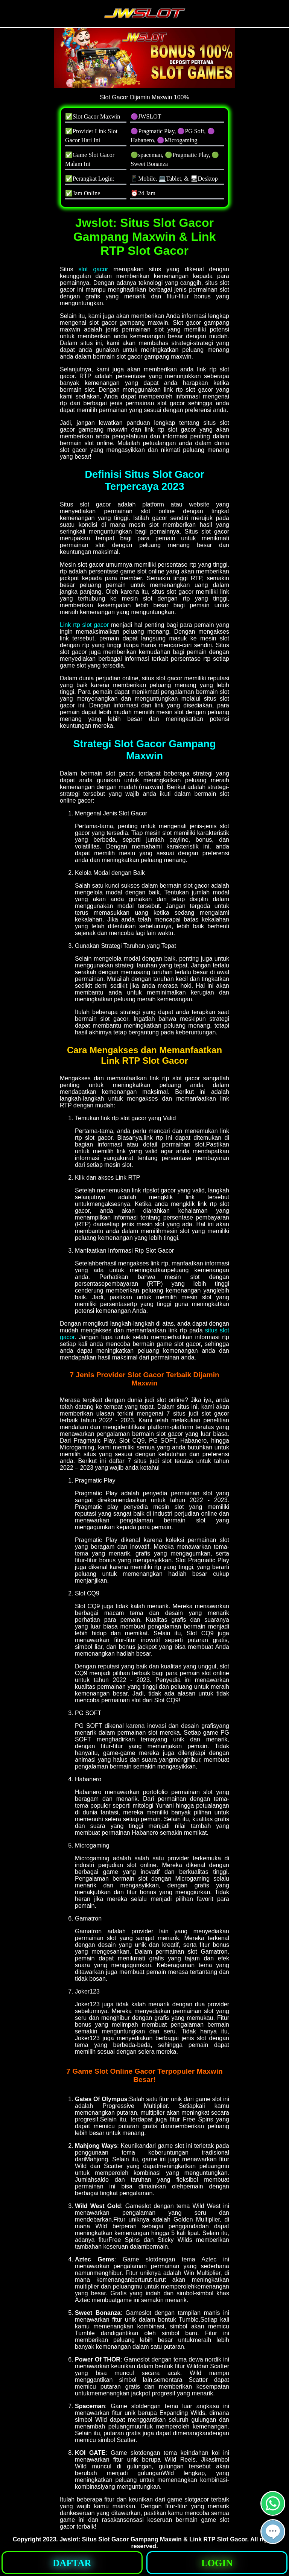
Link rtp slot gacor (84, 625)
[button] (273, 2531)
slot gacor (93, 269)
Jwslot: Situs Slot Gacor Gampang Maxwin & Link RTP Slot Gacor (153, 2539)
